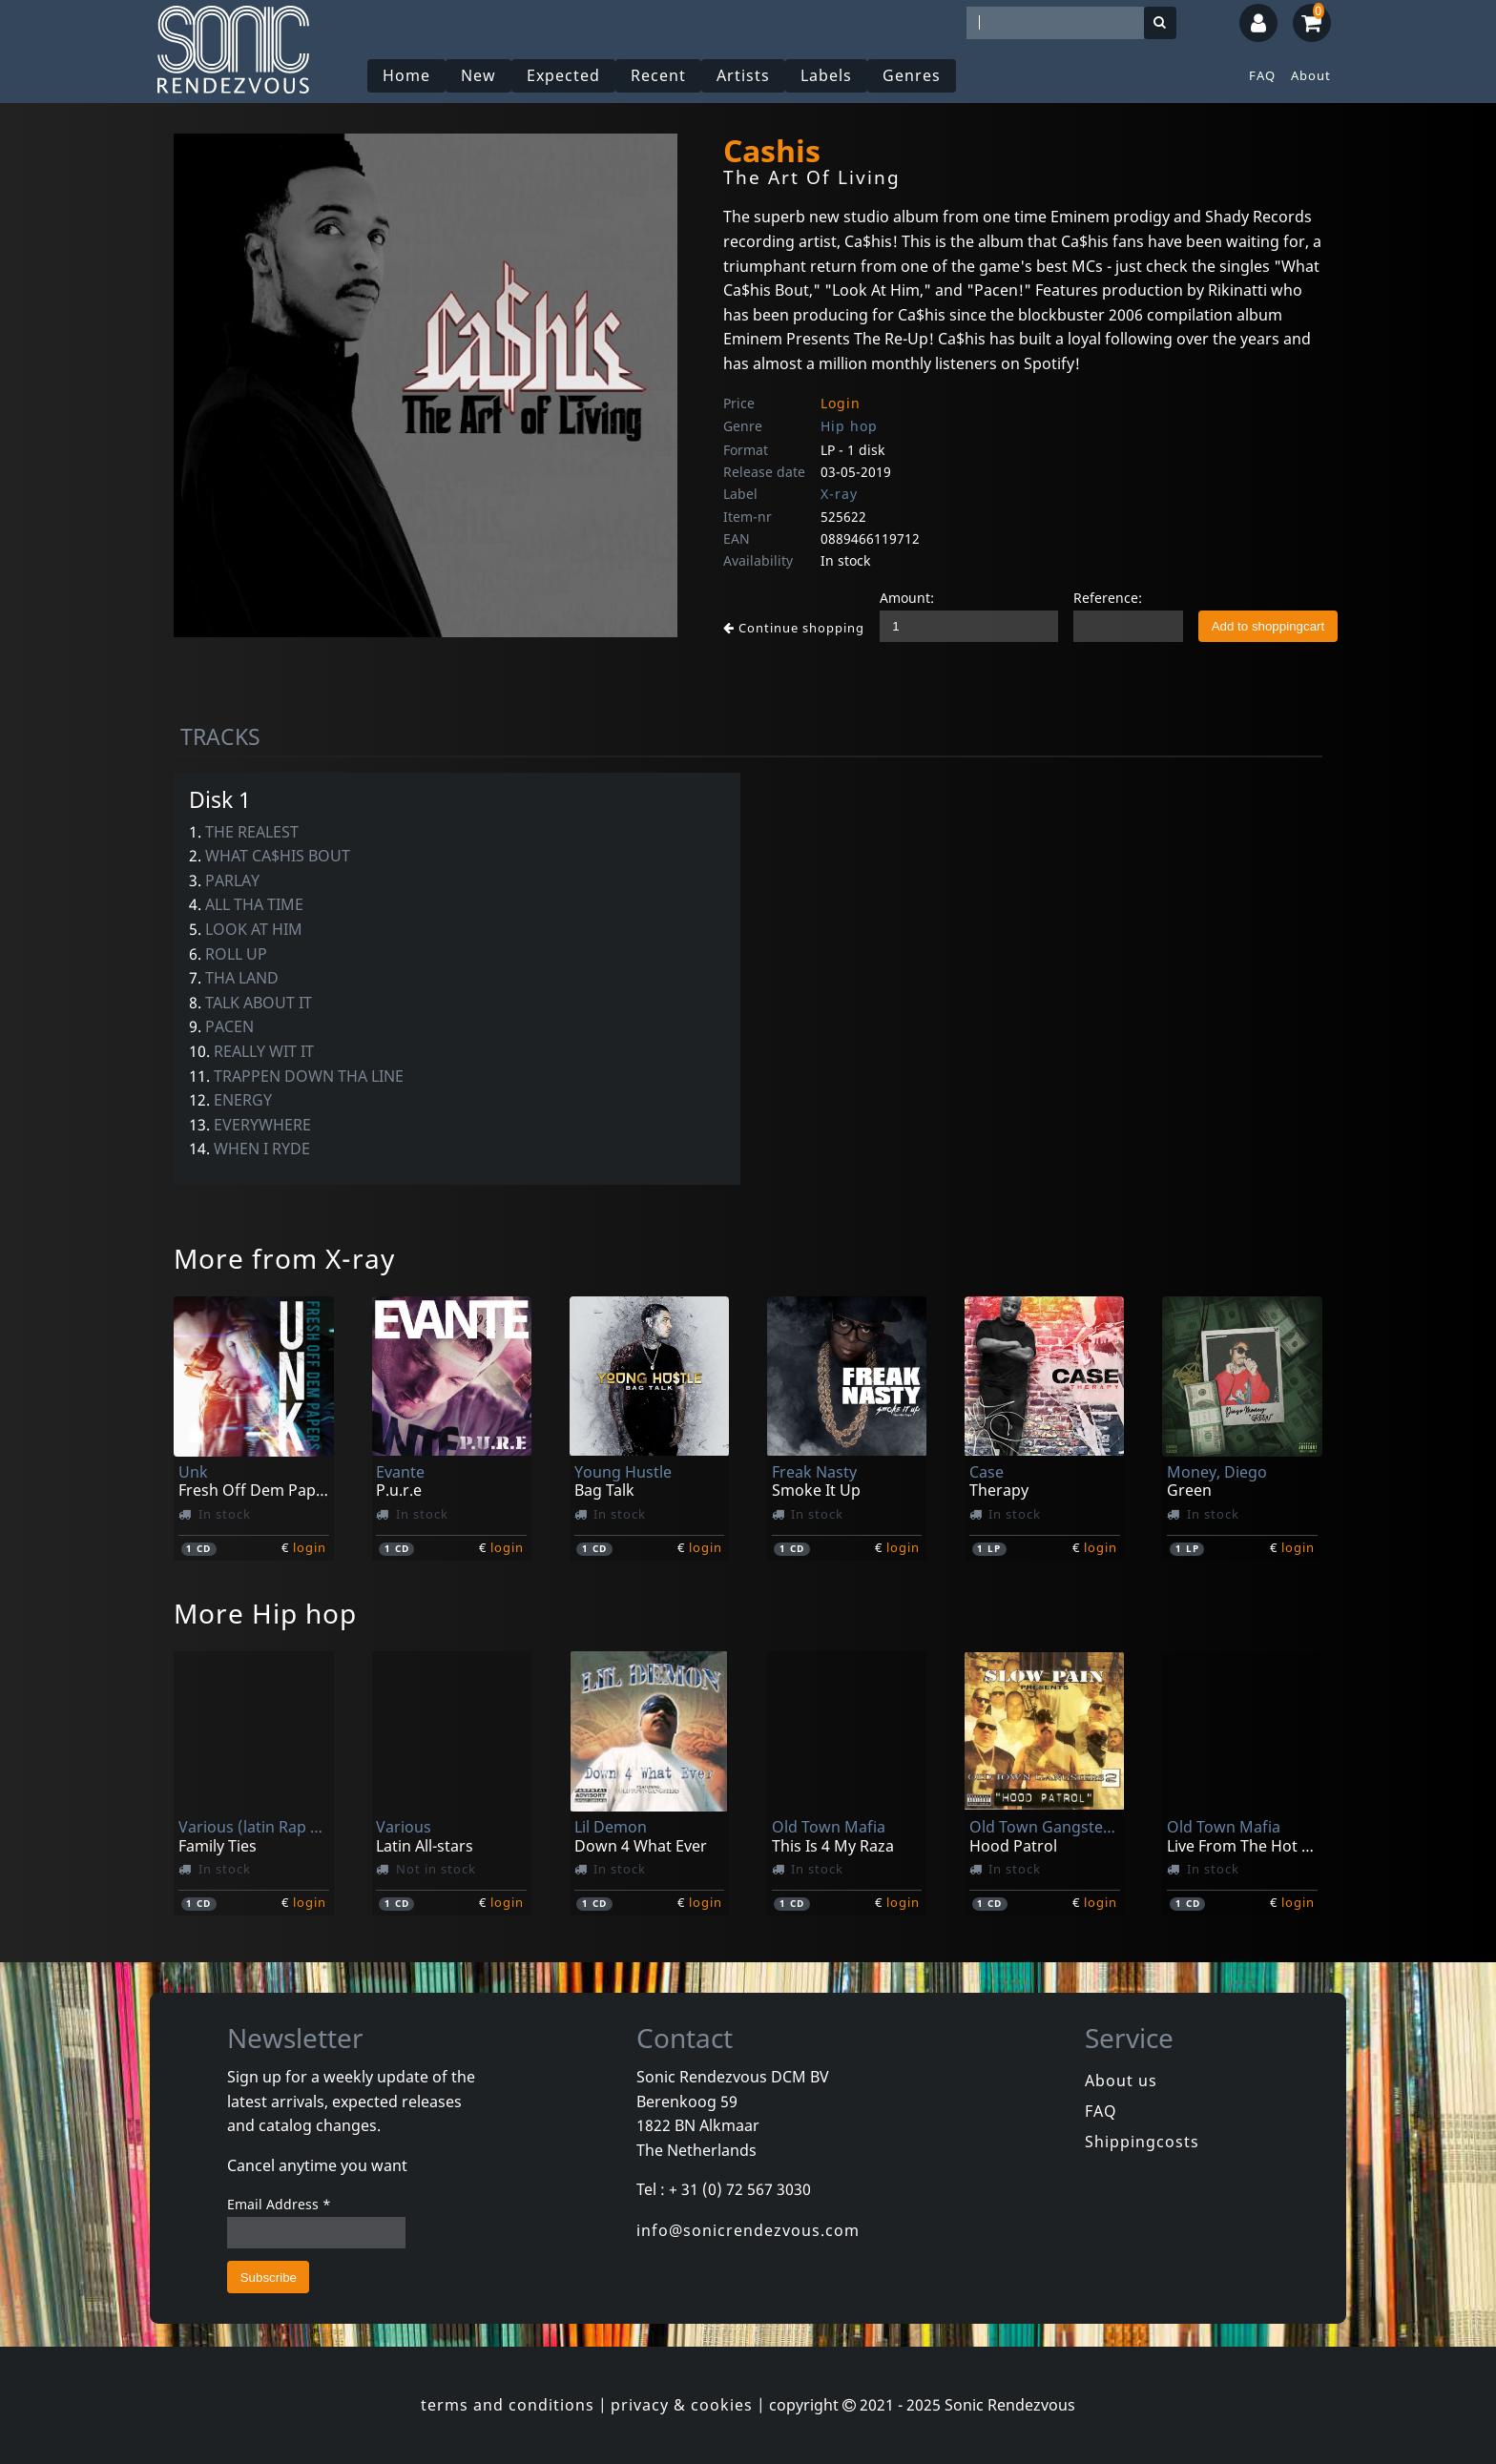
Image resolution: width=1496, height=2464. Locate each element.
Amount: (907, 598)
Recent (658, 75)
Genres (912, 75)
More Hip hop (265, 1613)
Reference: (1107, 598)
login (309, 1547)
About (1311, 75)
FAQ (1262, 75)
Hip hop (849, 426)
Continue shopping (793, 627)
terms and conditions (507, 2404)
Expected (563, 75)
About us (1121, 2080)
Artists (743, 75)
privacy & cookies (682, 2404)
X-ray (839, 494)
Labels (826, 75)
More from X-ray (284, 1258)
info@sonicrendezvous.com (748, 2230)
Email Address (279, 2204)
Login (841, 403)
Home (406, 75)
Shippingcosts (1142, 2141)
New (478, 75)
